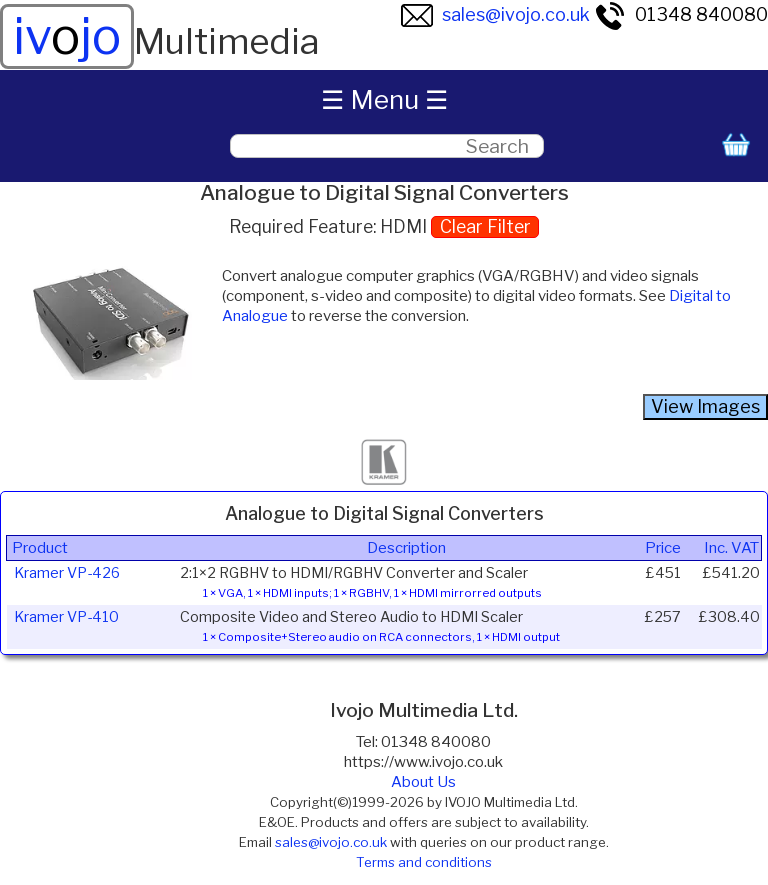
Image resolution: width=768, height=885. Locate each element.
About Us (423, 782)
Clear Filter (485, 226)
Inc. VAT (731, 548)
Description (406, 548)
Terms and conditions (424, 862)
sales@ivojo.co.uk (495, 14)
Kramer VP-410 (66, 617)
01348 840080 (681, 14)
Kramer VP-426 (67, 573)
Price (663, 548)
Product (40, 548)
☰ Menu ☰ (384, 99)
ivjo (67, 36)
